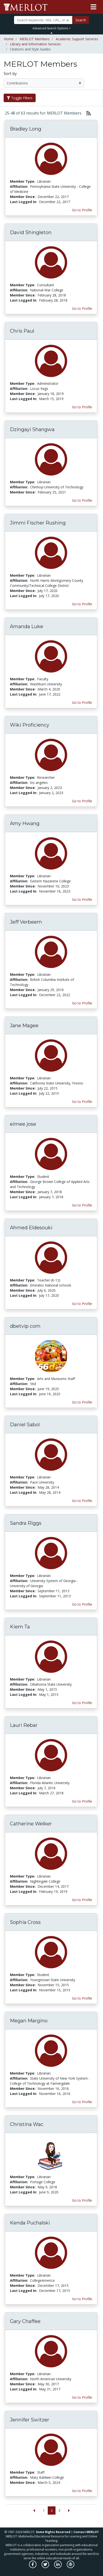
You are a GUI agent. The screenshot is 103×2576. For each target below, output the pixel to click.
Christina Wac (26, 2124)
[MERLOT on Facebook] (33, 2567)
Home (9, 39)
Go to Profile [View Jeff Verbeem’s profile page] (82, 1003)
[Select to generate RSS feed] (86, 113)
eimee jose (23, 1124)
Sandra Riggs (25, 1523)
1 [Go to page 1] (44, 2510)
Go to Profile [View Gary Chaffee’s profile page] (82, 2397)
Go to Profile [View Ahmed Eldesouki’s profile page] (82, 1303)
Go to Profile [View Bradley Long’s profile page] (82, 210)
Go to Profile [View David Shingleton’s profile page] (82, 308)
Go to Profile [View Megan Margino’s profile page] (82, 2102)
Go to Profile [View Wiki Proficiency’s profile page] (82, 801)
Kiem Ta (20, 1627)
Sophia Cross (25, 1922)
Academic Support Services (77, 39)
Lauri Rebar (24, 1725)
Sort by (10, 73)
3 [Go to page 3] (59, 2510)
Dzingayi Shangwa (32, 429)
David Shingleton (31, 232)
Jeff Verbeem (26, 922)
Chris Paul (22, 331)
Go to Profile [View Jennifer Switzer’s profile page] (82, 2490)
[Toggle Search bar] (51, 32)
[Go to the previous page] (34, 2510)
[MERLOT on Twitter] (45, 2567)
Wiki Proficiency (29, 725)
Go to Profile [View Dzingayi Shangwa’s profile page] (82, 500)
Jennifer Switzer (29, 2420)
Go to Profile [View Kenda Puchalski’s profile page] (82, 2299)
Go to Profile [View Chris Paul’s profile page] (82, 407)
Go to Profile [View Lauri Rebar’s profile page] (82, 1801)
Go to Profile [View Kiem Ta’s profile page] (82, 1702)
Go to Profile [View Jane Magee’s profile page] (82, 1101)
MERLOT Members (35, 39)
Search (80, 20)
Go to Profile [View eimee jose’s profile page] (82, 1205)
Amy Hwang (25, 823)
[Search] (43, 20)
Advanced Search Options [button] (50, 28)
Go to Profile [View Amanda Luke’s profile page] (82, 702)
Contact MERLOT (86, 2532)
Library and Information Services (35, 44)
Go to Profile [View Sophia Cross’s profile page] (82, 1998)
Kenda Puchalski (30, 2223)
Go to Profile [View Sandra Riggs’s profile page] (82, 1604)
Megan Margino (29, 2021)
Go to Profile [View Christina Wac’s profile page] (82, 2200)
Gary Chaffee (25, 2321)
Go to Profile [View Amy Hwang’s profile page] (82, 899)
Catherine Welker (31, 1824)
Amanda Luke (26, 626)
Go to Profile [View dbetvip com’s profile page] (82, 1402)
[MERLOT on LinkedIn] (58, 2567)
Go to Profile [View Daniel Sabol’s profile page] (82, 1500)
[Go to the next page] (69, 2510)
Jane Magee (24, 1025)
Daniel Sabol (25, 1424)
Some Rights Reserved (53, 2532)
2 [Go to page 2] (52, 2510)
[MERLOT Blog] (70, 2567)
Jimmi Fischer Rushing (38, 523)
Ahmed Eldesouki (31, 1228)
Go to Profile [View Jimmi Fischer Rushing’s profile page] (82, 604)
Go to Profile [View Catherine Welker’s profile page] (82, 1899)
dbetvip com (25, 1326)
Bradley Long (25, 129)
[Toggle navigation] (93, 7)
